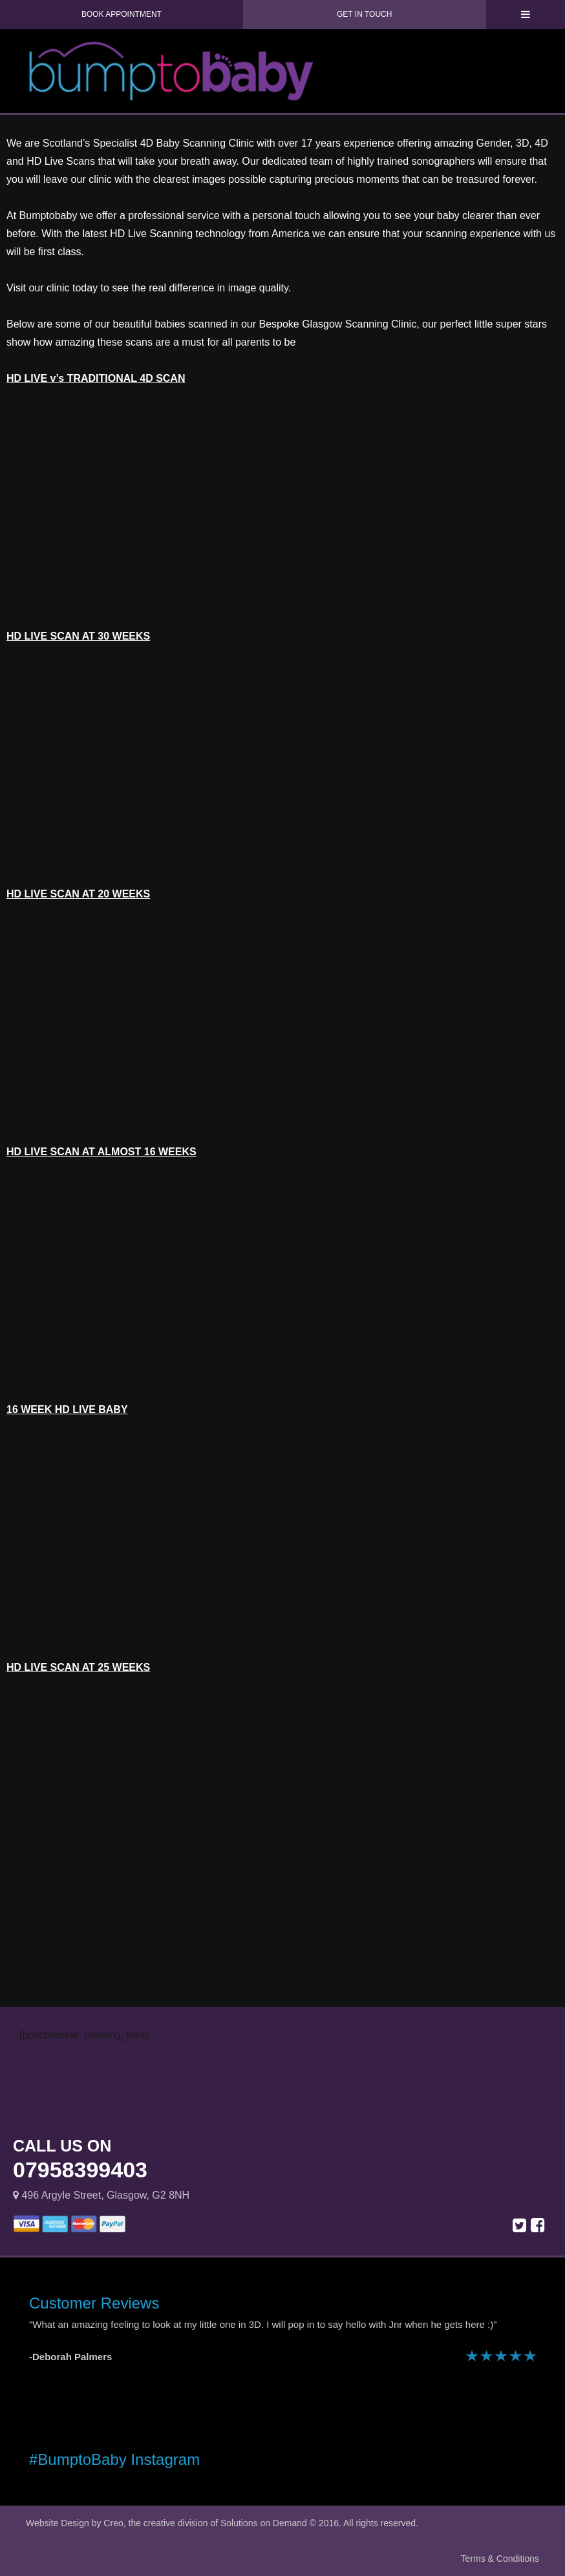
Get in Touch (364, 14)
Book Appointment (121, 14)
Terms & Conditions (500, 2558)
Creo (113, 2523)
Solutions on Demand (263, 2523)
